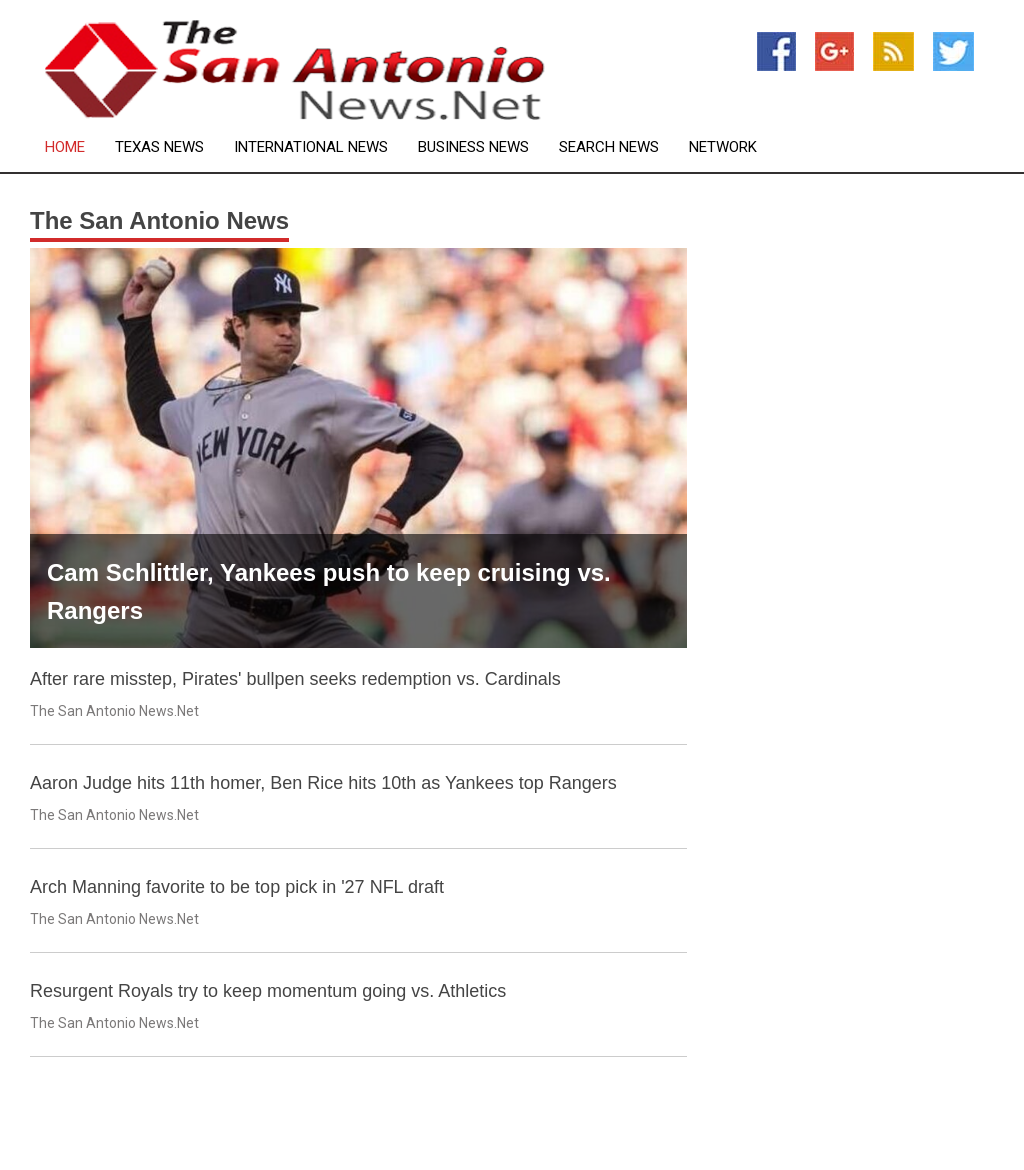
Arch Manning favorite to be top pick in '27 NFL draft (237, 887)
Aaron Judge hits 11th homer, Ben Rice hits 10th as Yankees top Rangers (323, 783)
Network (723, 147)
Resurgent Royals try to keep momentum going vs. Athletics (268, 991)
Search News (609, 147)
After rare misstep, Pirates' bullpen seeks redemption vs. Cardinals (295, 679)
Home (65, 147)
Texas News (159, 147)
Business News (473, 147)
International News (311, 147)
